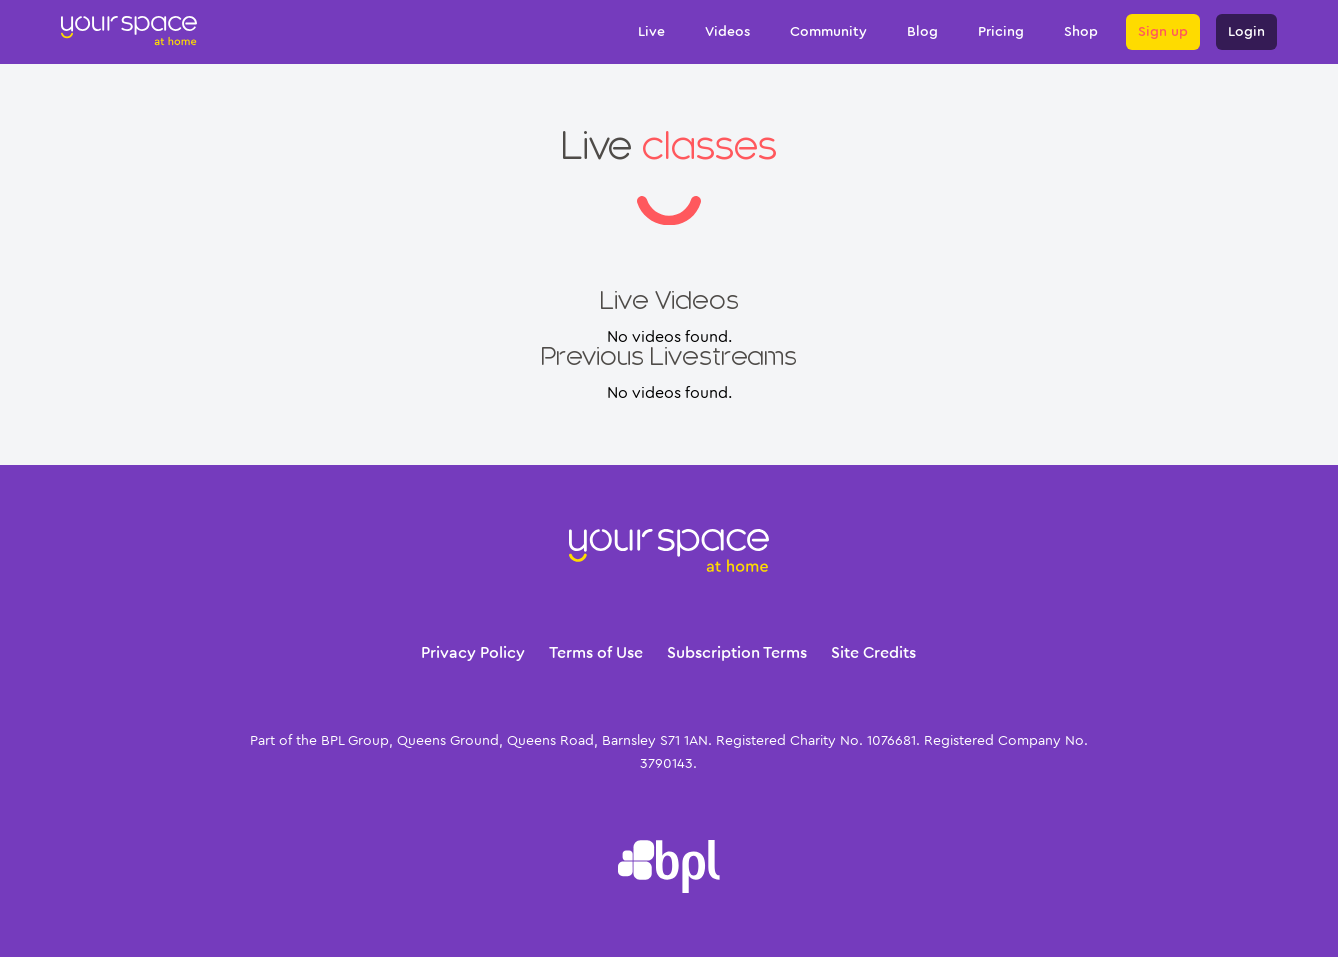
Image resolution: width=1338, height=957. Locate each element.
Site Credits (873, 653)
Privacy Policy (473, 653)
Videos (727, 32)
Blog (922, 32)
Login (1246, 32)
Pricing (1001, 32)
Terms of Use (596, 653)
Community (828, 32)
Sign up (1163, 32)
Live (651, 32)
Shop (1081, 32)
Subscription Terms (737, 653)
